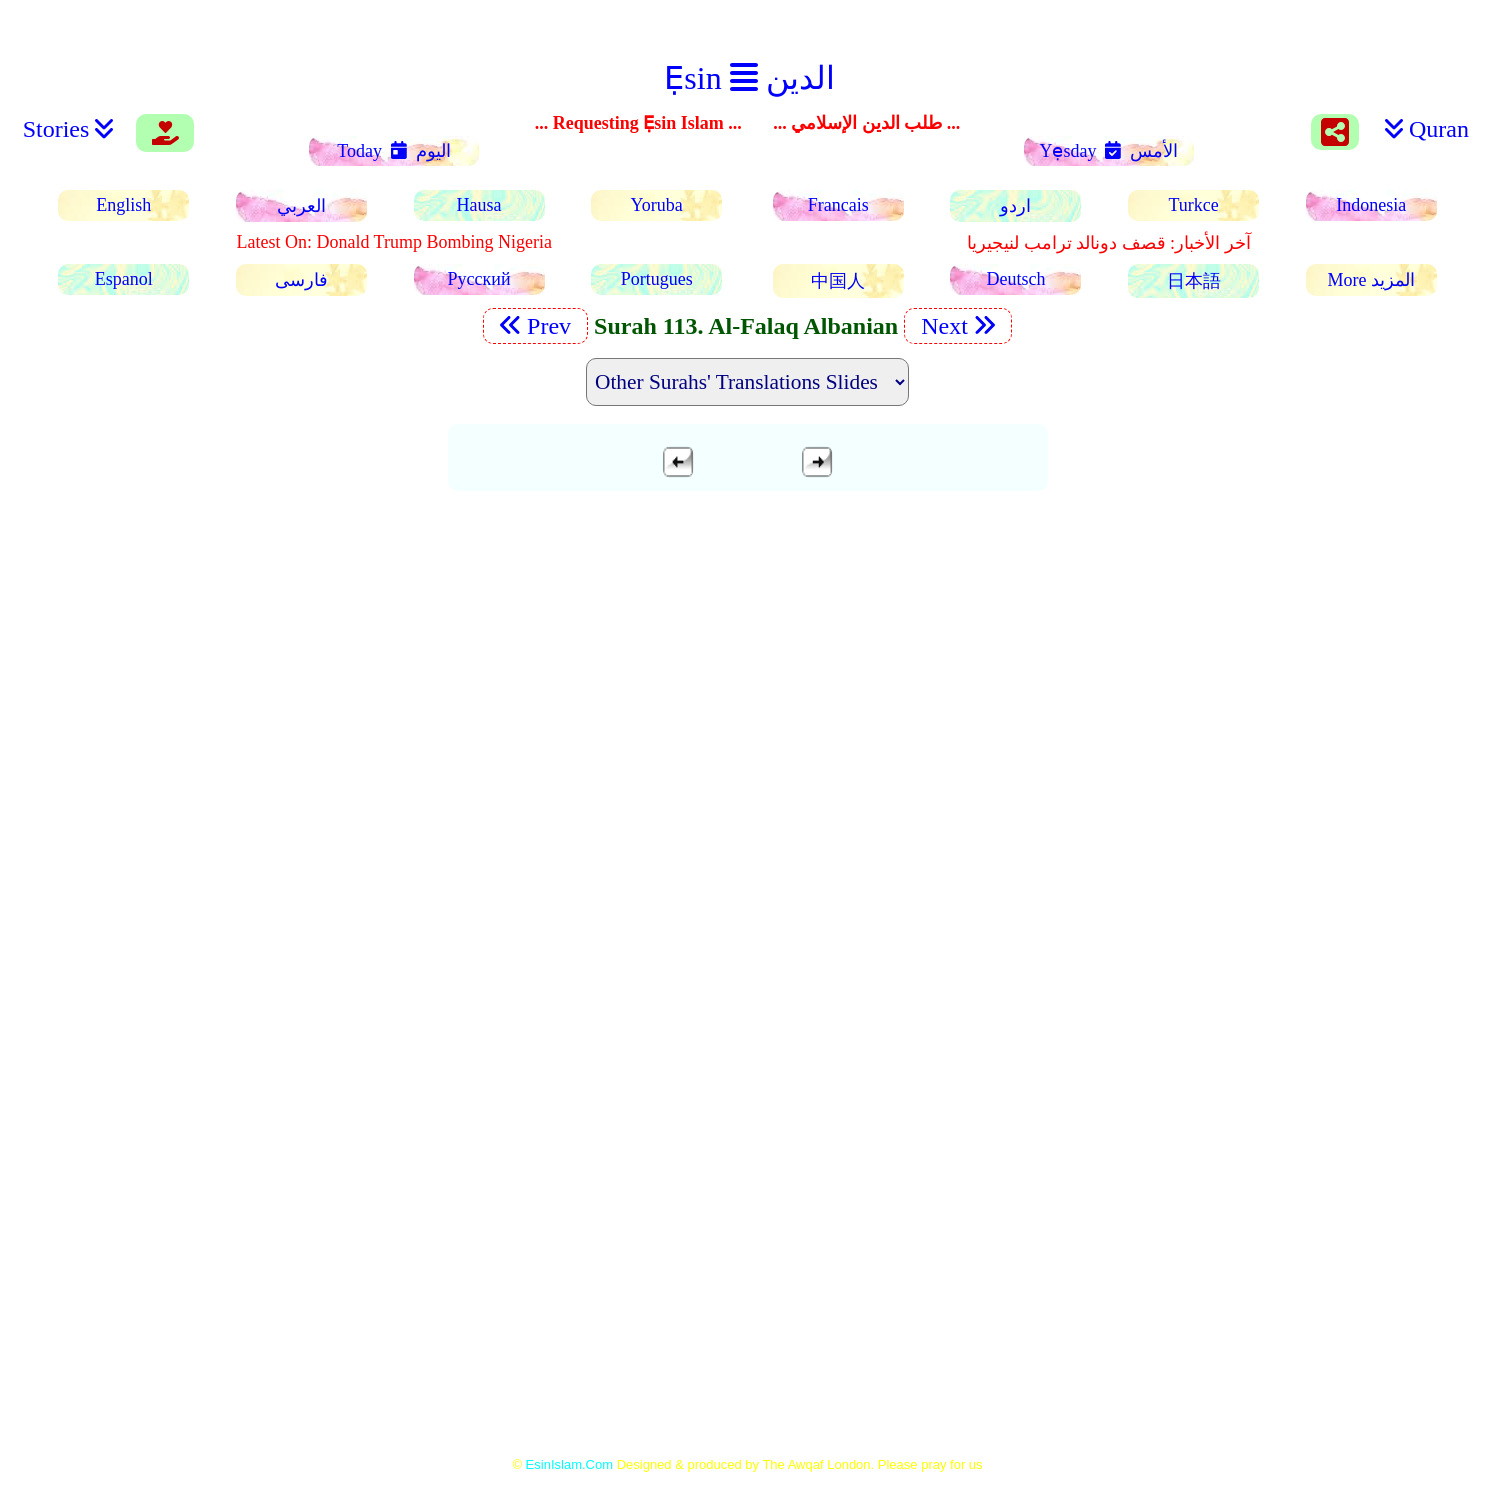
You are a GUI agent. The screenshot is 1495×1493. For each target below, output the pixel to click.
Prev (535, 326)
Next (958, 326)
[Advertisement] (748, 649)
